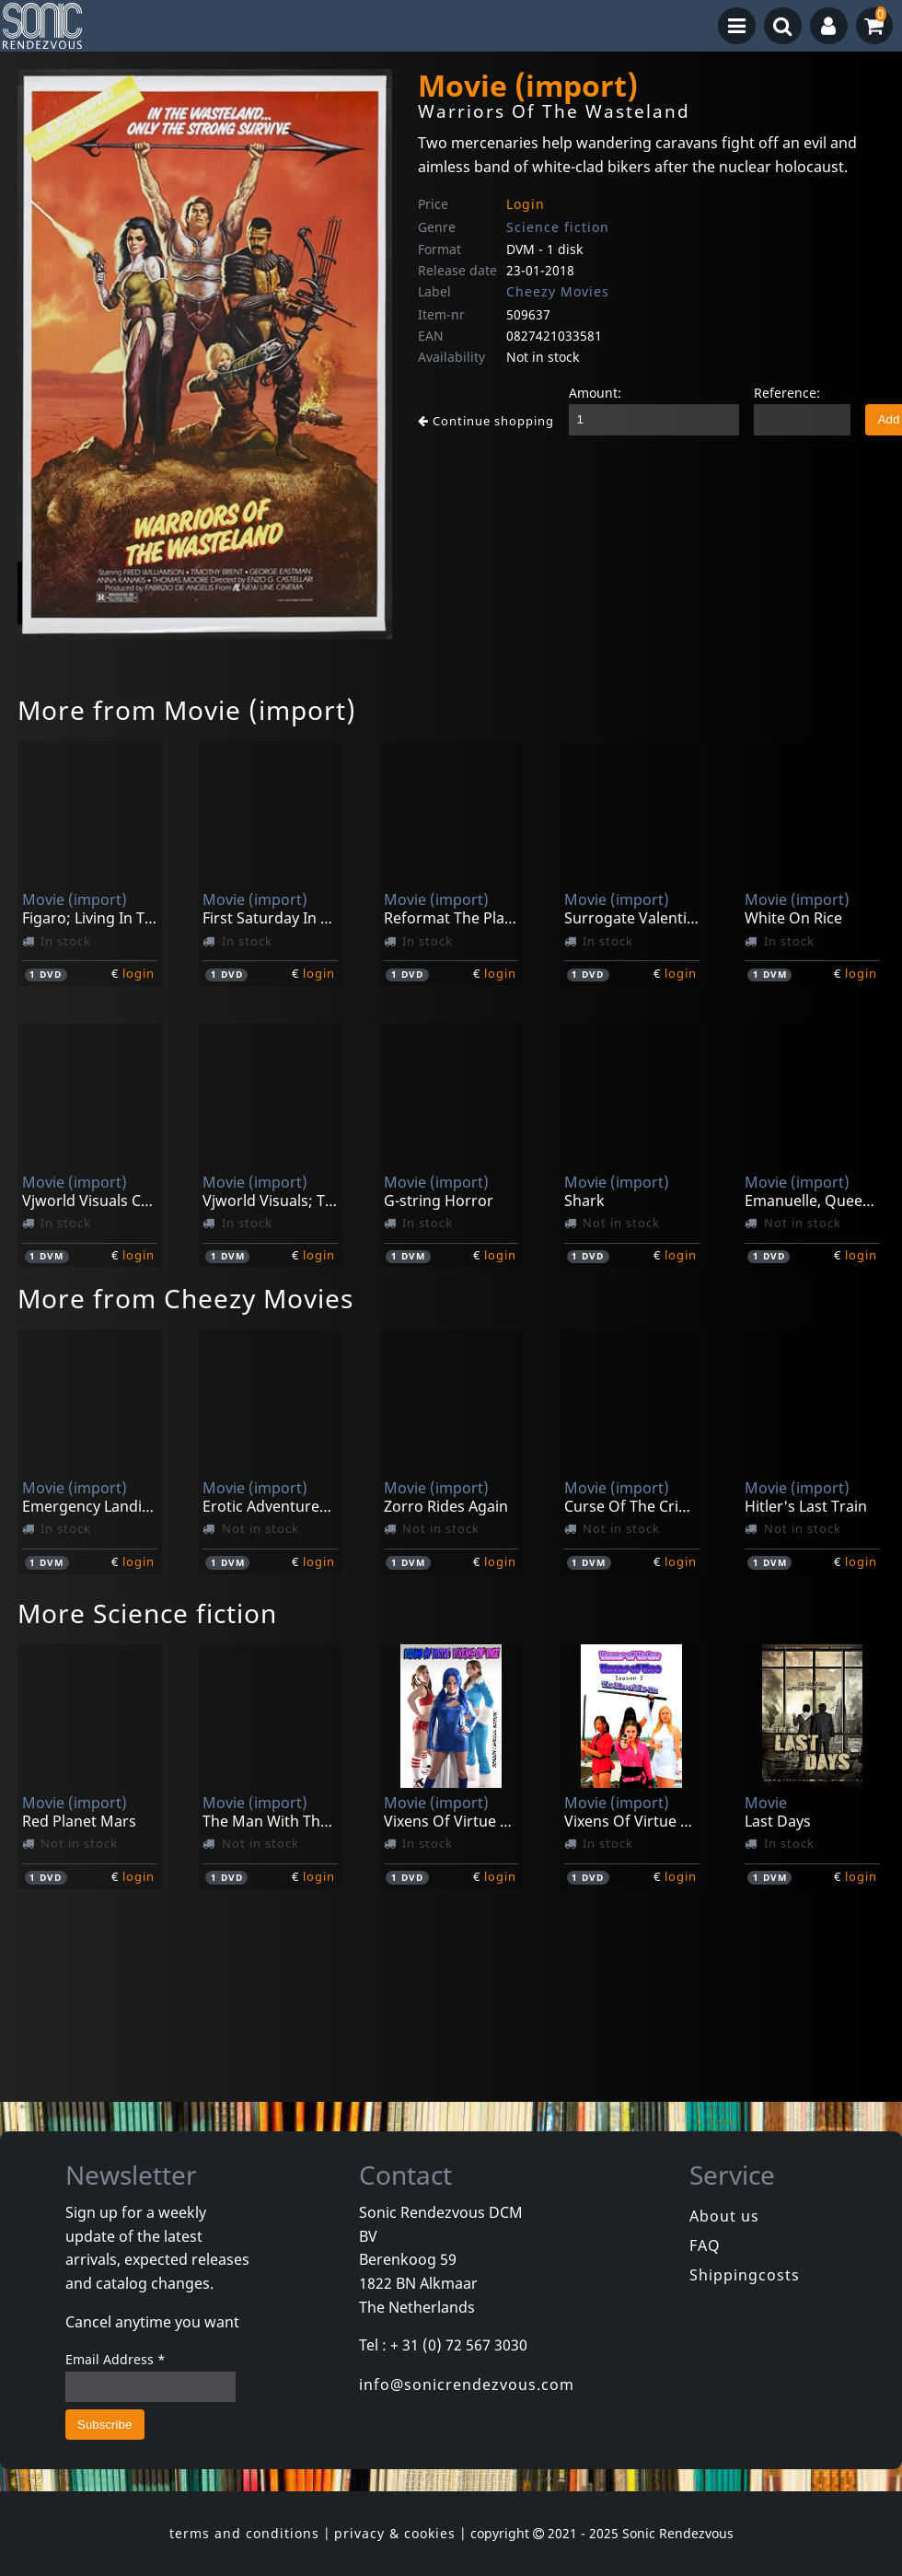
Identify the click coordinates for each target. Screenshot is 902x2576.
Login (525, 204)
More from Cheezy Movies (185, 1298)
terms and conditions (244, 2533)
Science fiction (557, 227)
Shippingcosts (744, 2275)
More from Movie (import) (186, 709)
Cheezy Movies (557, 291)
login (138, 973)
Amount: (595, 392)
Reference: (787, 392)
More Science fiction (147, 1612)
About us (724, 2216)
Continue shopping (486, 420)
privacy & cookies (395, 2533)
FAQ (705, 2245)
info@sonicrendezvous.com (466, 2384)
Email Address (115, 2359)
